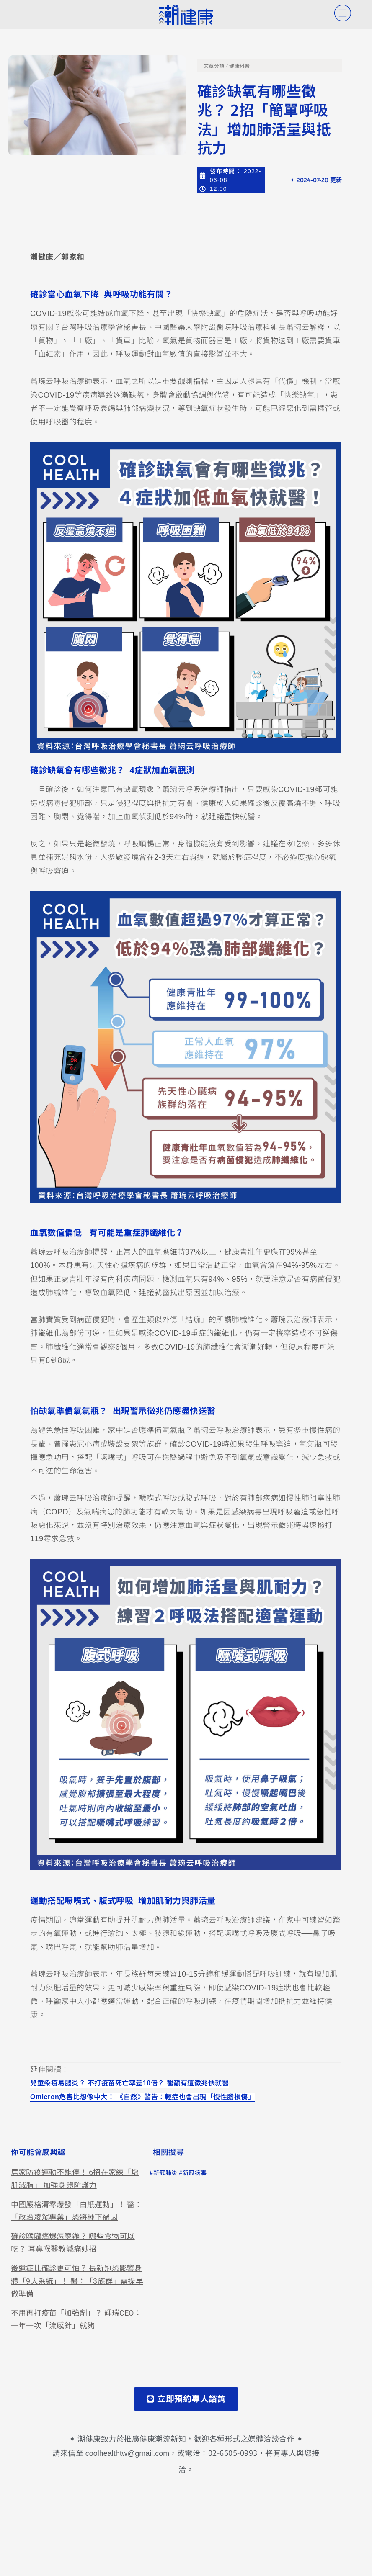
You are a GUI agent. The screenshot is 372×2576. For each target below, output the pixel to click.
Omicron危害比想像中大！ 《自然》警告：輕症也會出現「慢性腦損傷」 (142, 2096)
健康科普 (239, 66)
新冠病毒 (195, 2173)
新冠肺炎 (165, 2173)
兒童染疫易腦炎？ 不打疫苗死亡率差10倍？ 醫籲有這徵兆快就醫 (129, 2083)
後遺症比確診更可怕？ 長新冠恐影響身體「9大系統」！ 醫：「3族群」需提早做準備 (77, 2281)
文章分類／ (217, 66)
